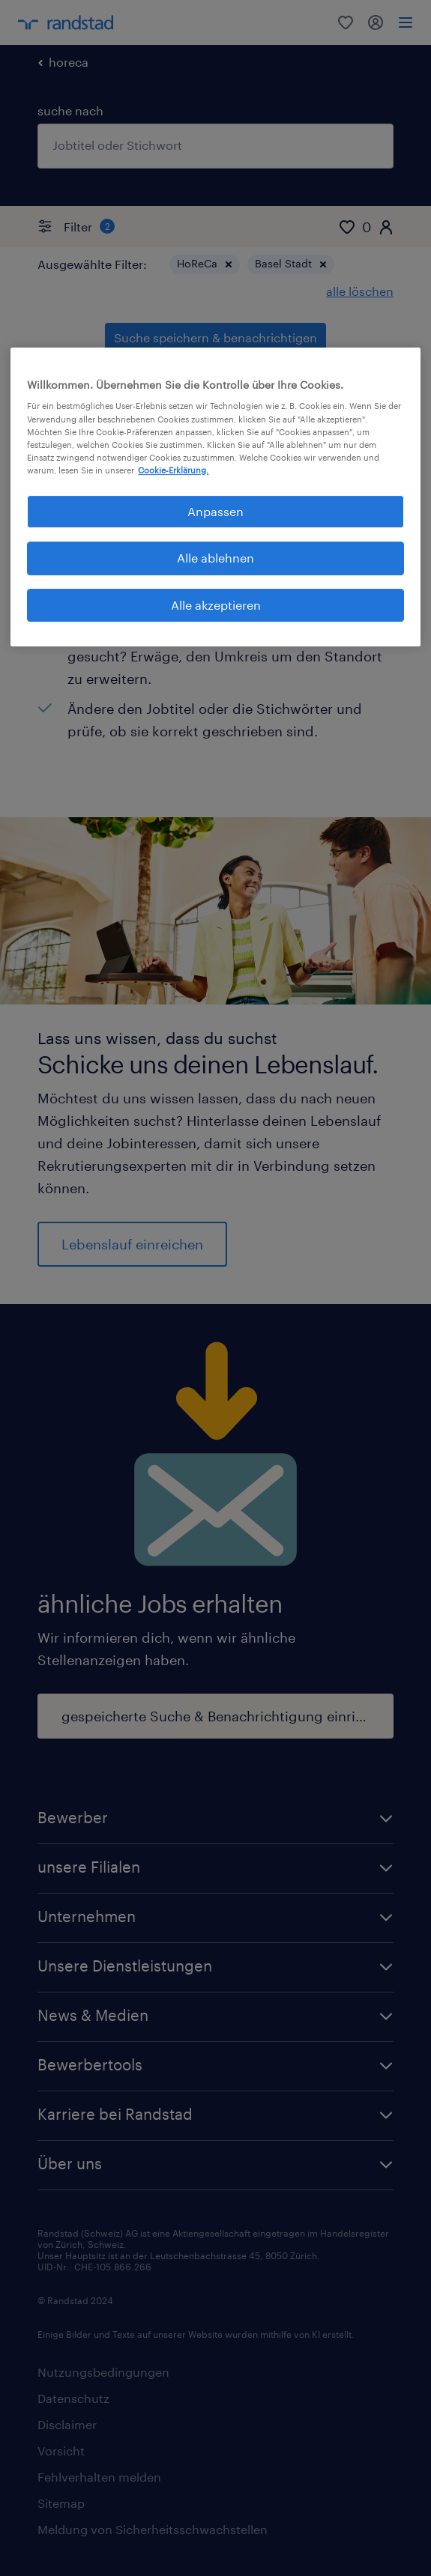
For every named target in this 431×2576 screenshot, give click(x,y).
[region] (215, 497)
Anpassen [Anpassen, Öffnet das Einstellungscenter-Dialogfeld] (215, 511)
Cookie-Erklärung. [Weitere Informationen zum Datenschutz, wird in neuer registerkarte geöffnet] (173, 470)
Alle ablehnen (215, 558)
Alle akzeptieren (216, 605)
